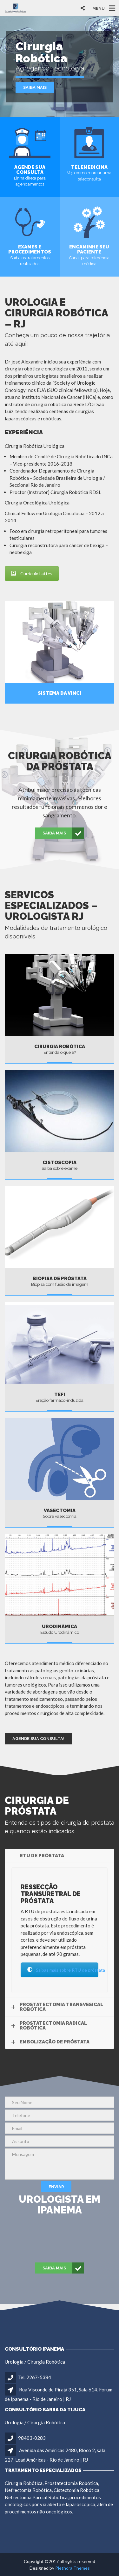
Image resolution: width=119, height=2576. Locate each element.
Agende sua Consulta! (38, 1738)
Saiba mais (35, 87)
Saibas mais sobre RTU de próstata (62, 1970)
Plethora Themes (72, 2568)
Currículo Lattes (31, 573)
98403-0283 (32, 2438)
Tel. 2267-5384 (34, 2377)
